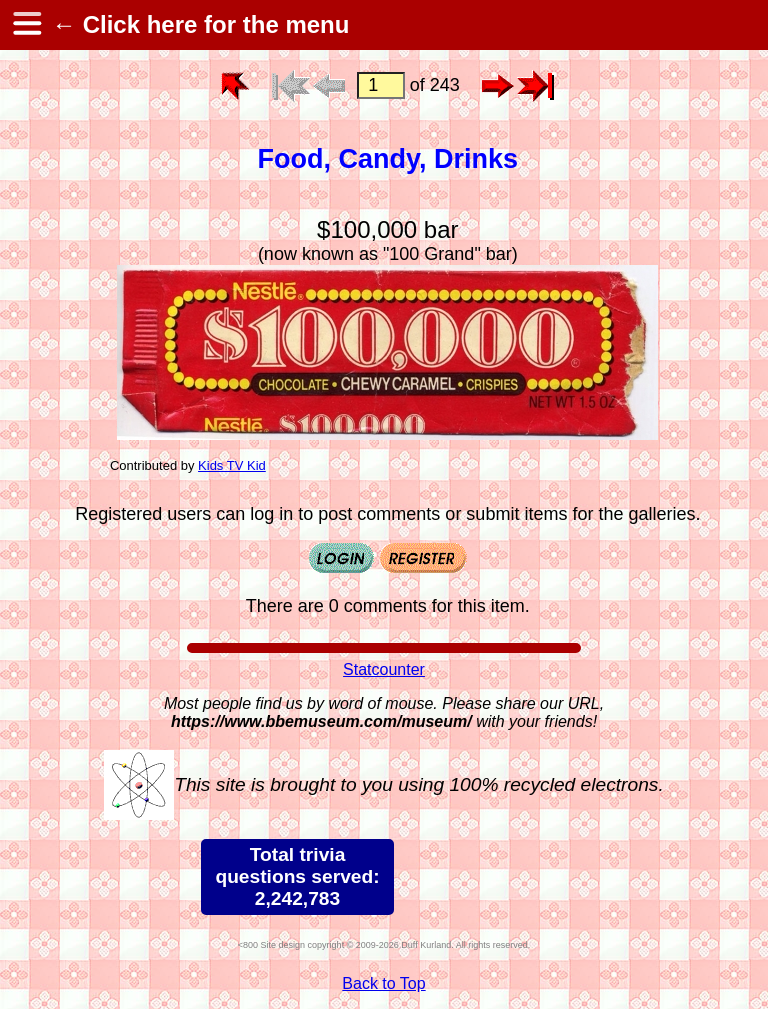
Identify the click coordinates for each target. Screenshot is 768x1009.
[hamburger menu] (26, 25)
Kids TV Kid (232, 465)
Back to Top (383, 983)
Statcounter (384, 669)
